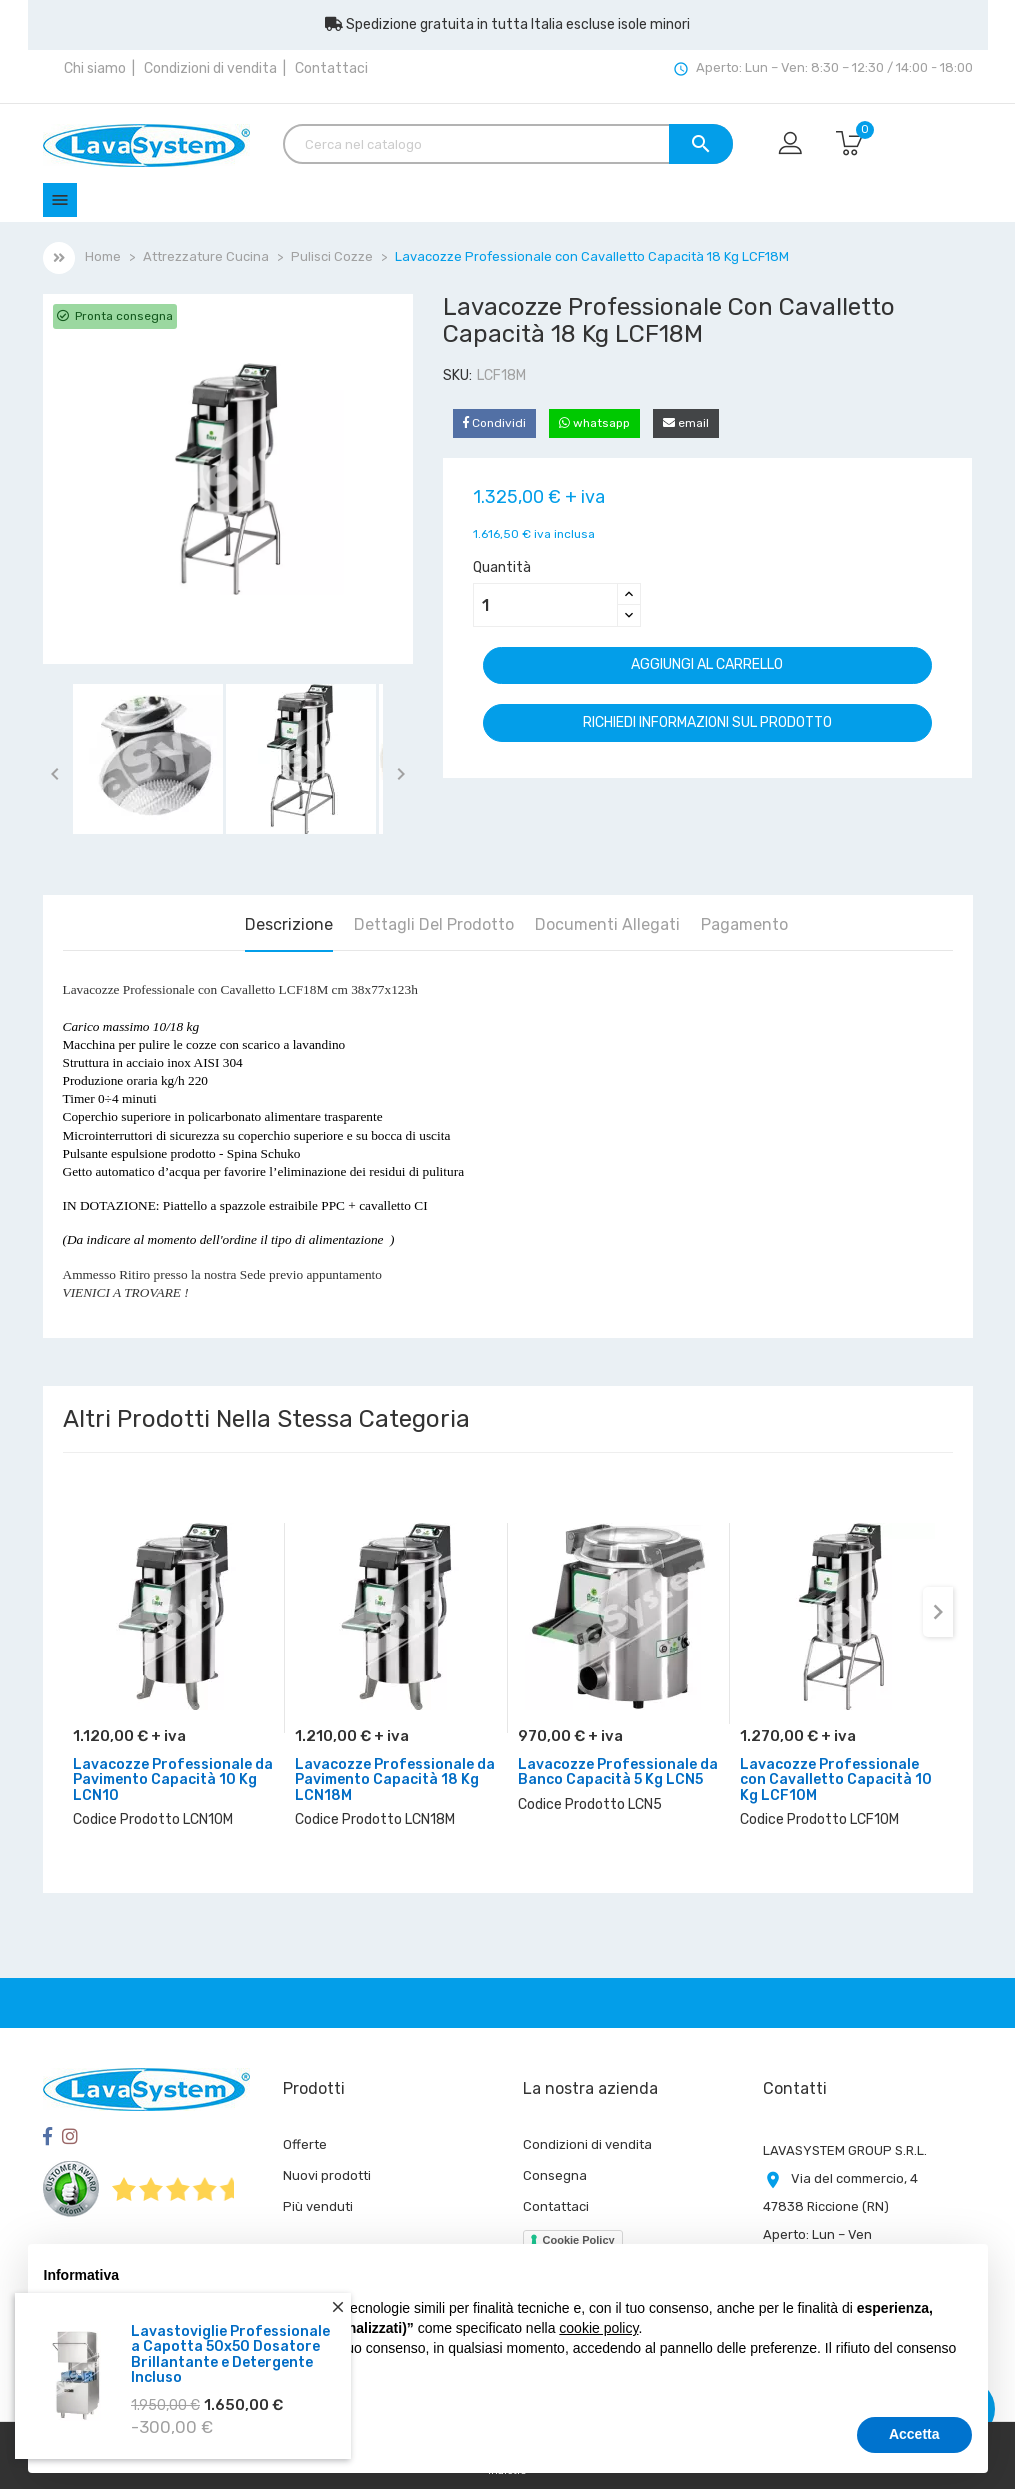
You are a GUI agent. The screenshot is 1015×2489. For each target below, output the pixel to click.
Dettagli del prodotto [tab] (434, 924)
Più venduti (318, 2206)
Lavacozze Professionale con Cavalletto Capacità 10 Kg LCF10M (836, 1780)
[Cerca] (508, 144)
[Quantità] (545, 605)
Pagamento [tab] (744, 924)
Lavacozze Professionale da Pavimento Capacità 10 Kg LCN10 (173, 1780)
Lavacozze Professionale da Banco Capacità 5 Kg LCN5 (618, 1772)
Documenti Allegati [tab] (607, 924)
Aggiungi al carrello (707, 664)
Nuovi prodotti (327, 2175)
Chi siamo (95, 68)
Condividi (494, 423)
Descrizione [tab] (289, 924)
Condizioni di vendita (210, 68)
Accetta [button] (914, 2434)
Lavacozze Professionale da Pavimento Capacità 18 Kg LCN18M (395, 1780)
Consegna (555, 2175)
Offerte (305, 2144)
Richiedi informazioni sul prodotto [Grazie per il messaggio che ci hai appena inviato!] (707, 722)
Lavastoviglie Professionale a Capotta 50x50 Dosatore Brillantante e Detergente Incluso (230, 2354)
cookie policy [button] (598, 2328)
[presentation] (938, 1612)
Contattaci (331, 68)
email (686, 423)
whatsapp (594, 423)
